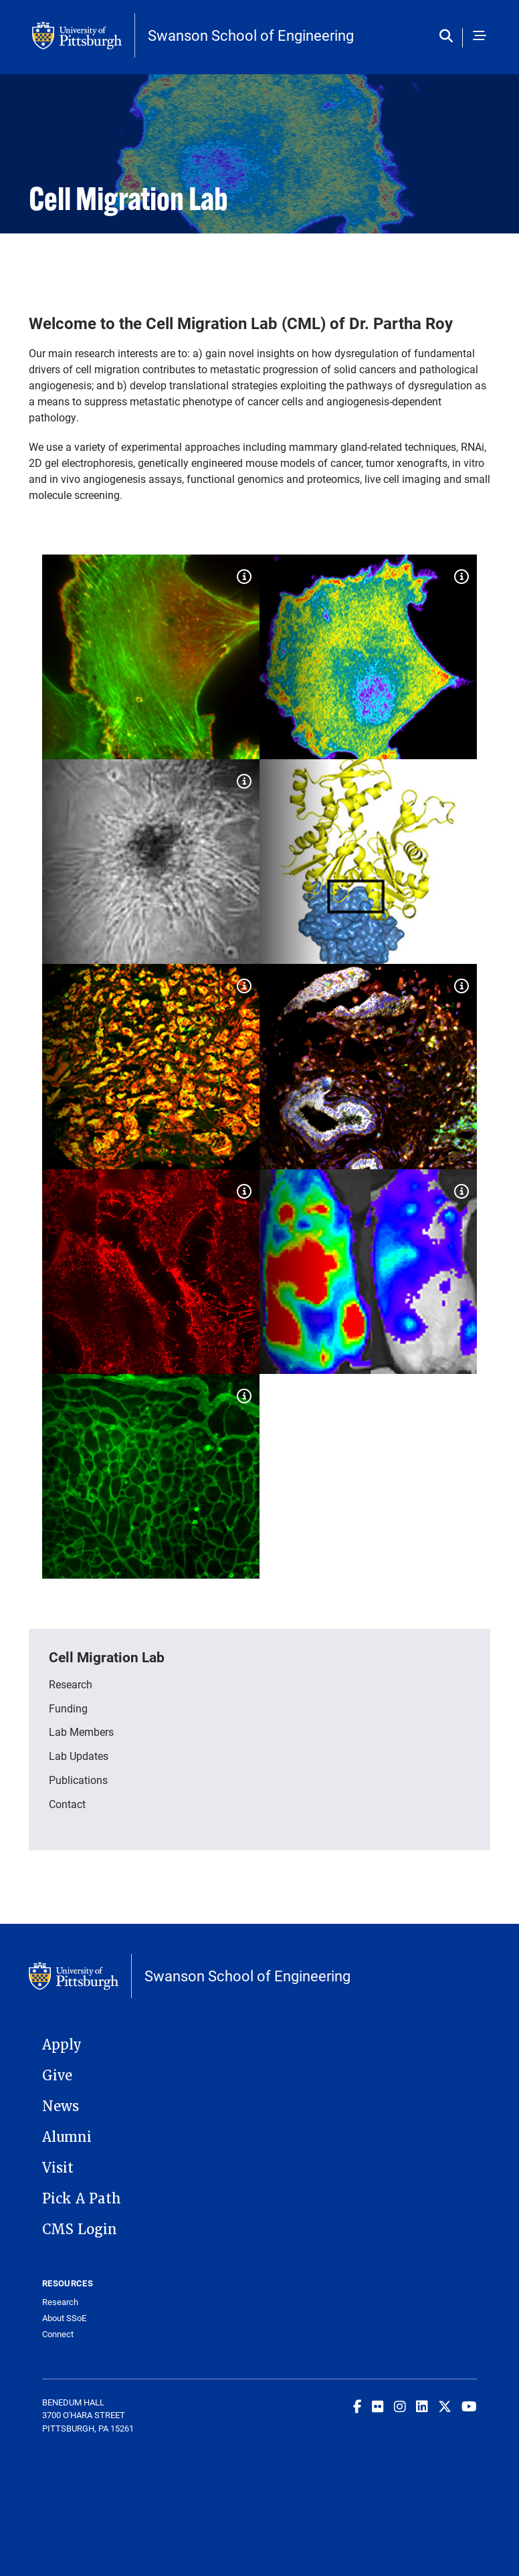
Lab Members (81, 1731)
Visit (58, 2168)
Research (70, 1684)
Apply (62, 2045)
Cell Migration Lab (107, 1657)
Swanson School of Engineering (251, 35)
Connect (58, 2334)
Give (57, 2075)
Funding (68, 1708)
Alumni (67, 2137)
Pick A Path (81, 2198)
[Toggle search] (449, 36)
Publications (78, 1780)
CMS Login (79, 2229)
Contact (67, 1804)
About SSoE (64, 2318)
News (60, 2106)
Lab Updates (78, 1756)
